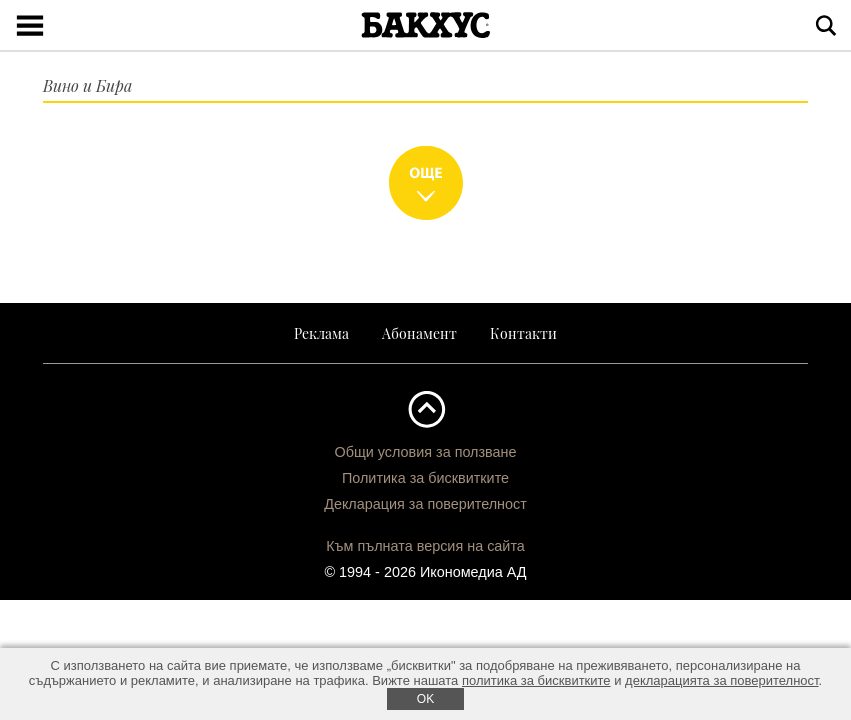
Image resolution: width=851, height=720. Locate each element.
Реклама (321, 333)
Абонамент (419, 333)
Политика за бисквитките (425, 478)
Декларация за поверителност (425, 504)
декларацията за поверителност (722, 680)
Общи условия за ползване (425, 452)
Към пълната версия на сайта (425, 546)
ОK (425, 699)
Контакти (523, 333)
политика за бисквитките (536, 680)
